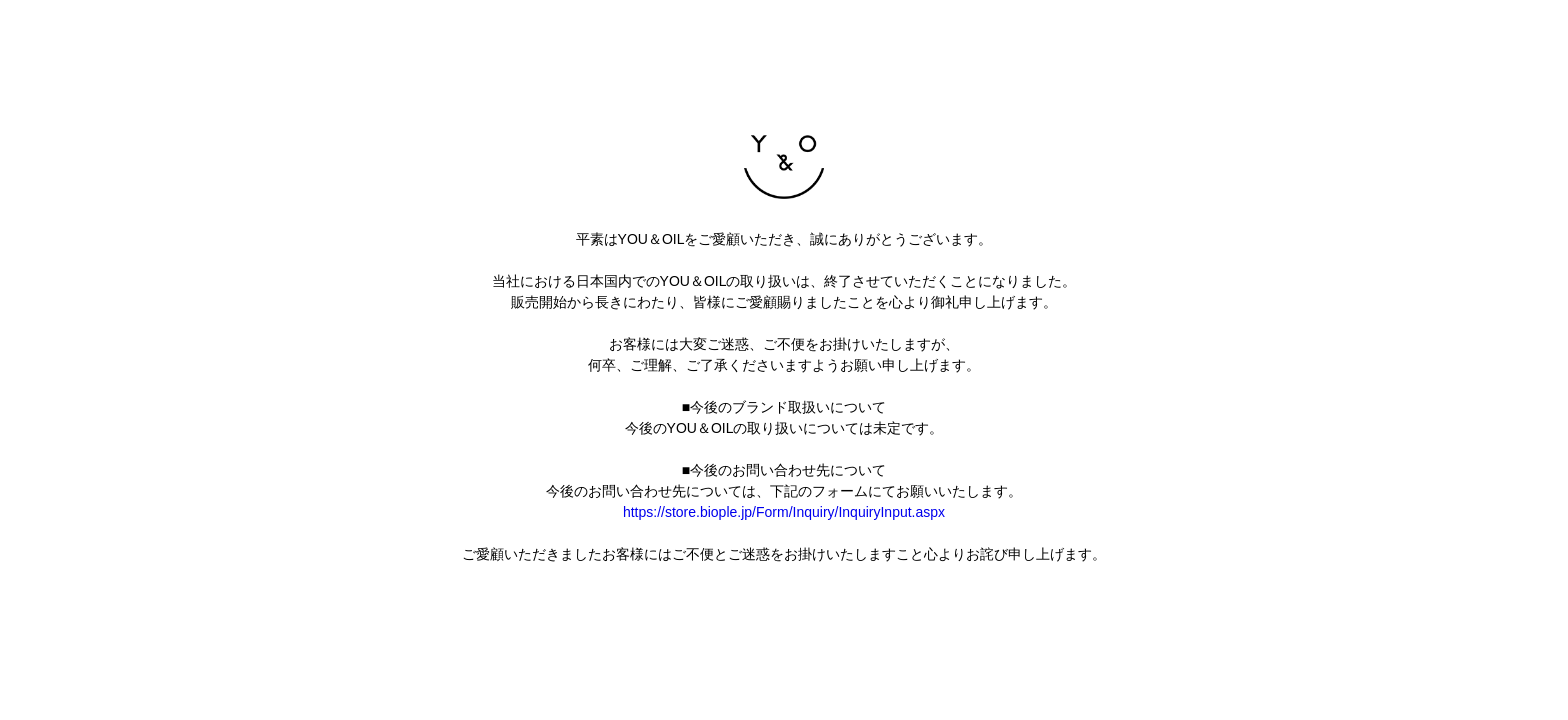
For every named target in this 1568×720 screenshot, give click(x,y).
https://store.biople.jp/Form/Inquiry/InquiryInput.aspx (784, 512)
